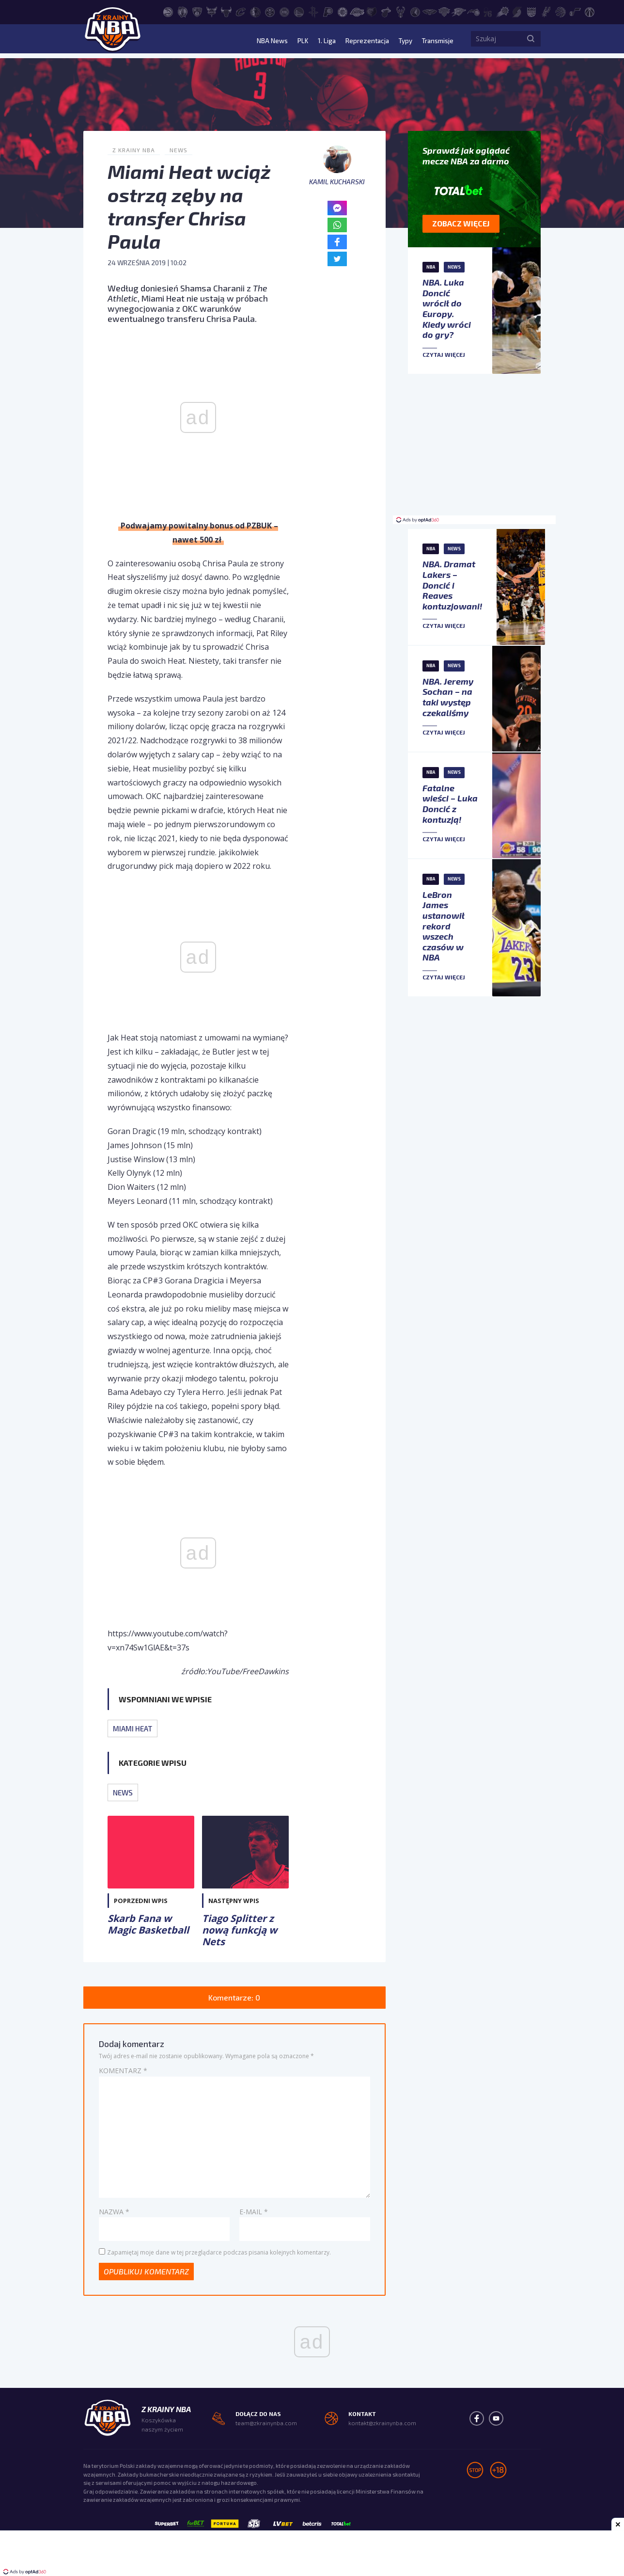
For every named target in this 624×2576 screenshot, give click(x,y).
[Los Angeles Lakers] (357, 11)
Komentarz (123, 2070)
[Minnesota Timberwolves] (415, 11)
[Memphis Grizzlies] (371, 11)
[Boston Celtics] (182, 11)
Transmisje (436, 41)
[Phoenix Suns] (502, 11)
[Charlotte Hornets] (211, 11)
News (178, 149)
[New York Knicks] (444, 11)
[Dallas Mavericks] (255, 11)
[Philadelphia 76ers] (488, 11)
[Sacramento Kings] (531, 11)
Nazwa (114, 2211)
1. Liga (321, 41)
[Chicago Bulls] (226, 11)
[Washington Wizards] (589, 11)
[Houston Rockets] (313, 11)
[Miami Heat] (386, 11)
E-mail (253, 2211)
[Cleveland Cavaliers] (241, 11)
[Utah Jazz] (575, 11)
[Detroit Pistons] (284, 11)
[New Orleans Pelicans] (429, 11)
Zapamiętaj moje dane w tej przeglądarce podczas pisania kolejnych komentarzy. (219, 2252)
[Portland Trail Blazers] (517, 11)
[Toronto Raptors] (560, 11)
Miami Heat (132, 1728)
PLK (296, 41)
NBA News (265, 41)
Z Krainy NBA (133, 149)
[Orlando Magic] (473, 11)
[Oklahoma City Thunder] (459, 11)
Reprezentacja (362, 41)
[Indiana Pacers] (328, 11)
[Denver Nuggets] (270, 11)
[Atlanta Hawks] (168, 11)
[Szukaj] (531, 41)
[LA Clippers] (342, 11)
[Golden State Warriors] (299, 11)
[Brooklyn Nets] (197, 11)
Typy (402, 41)
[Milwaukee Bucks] (400, 11)
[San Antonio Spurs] (546, 11)
